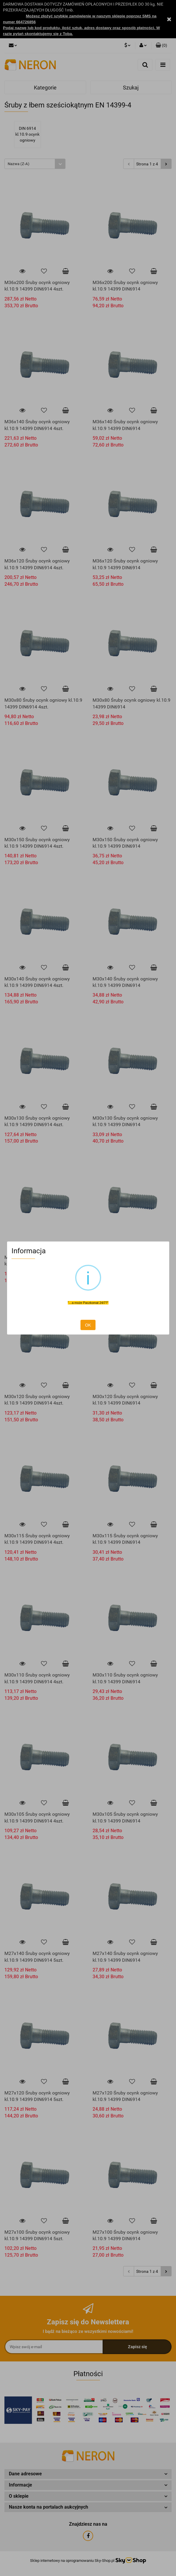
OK (88, 1325)
